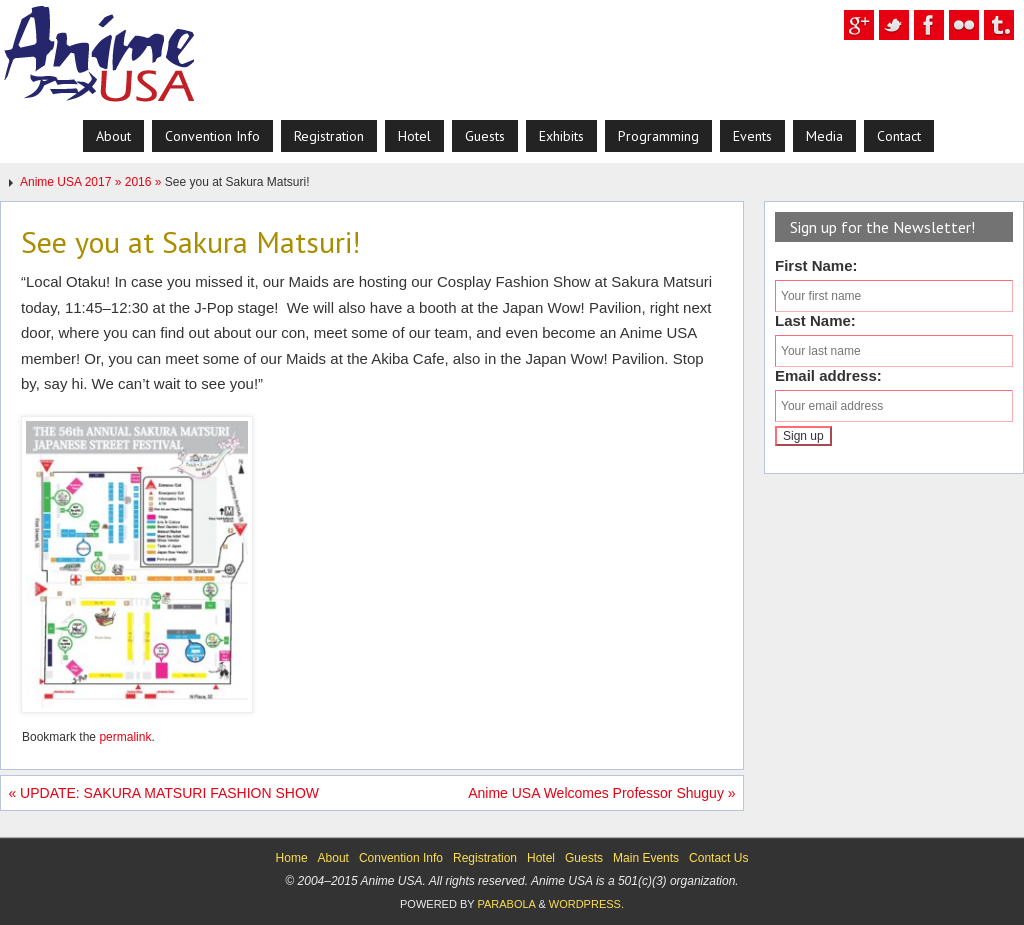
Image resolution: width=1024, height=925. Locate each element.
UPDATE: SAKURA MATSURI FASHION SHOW (163, 793)
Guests (584, 858)
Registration (485, 858)
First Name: (816, 265)
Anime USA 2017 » (72, 182)
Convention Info (401, 858)
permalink (125, 737)
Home (292, 858)
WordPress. (586, 904)
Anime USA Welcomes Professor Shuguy (601, 793)
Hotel (541, 858)
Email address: (828, 375)
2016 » (145, 182)
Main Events (646, 858)
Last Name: (815, 320)
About (333, 858)
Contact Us (718, 858)
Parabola (506, 904)
